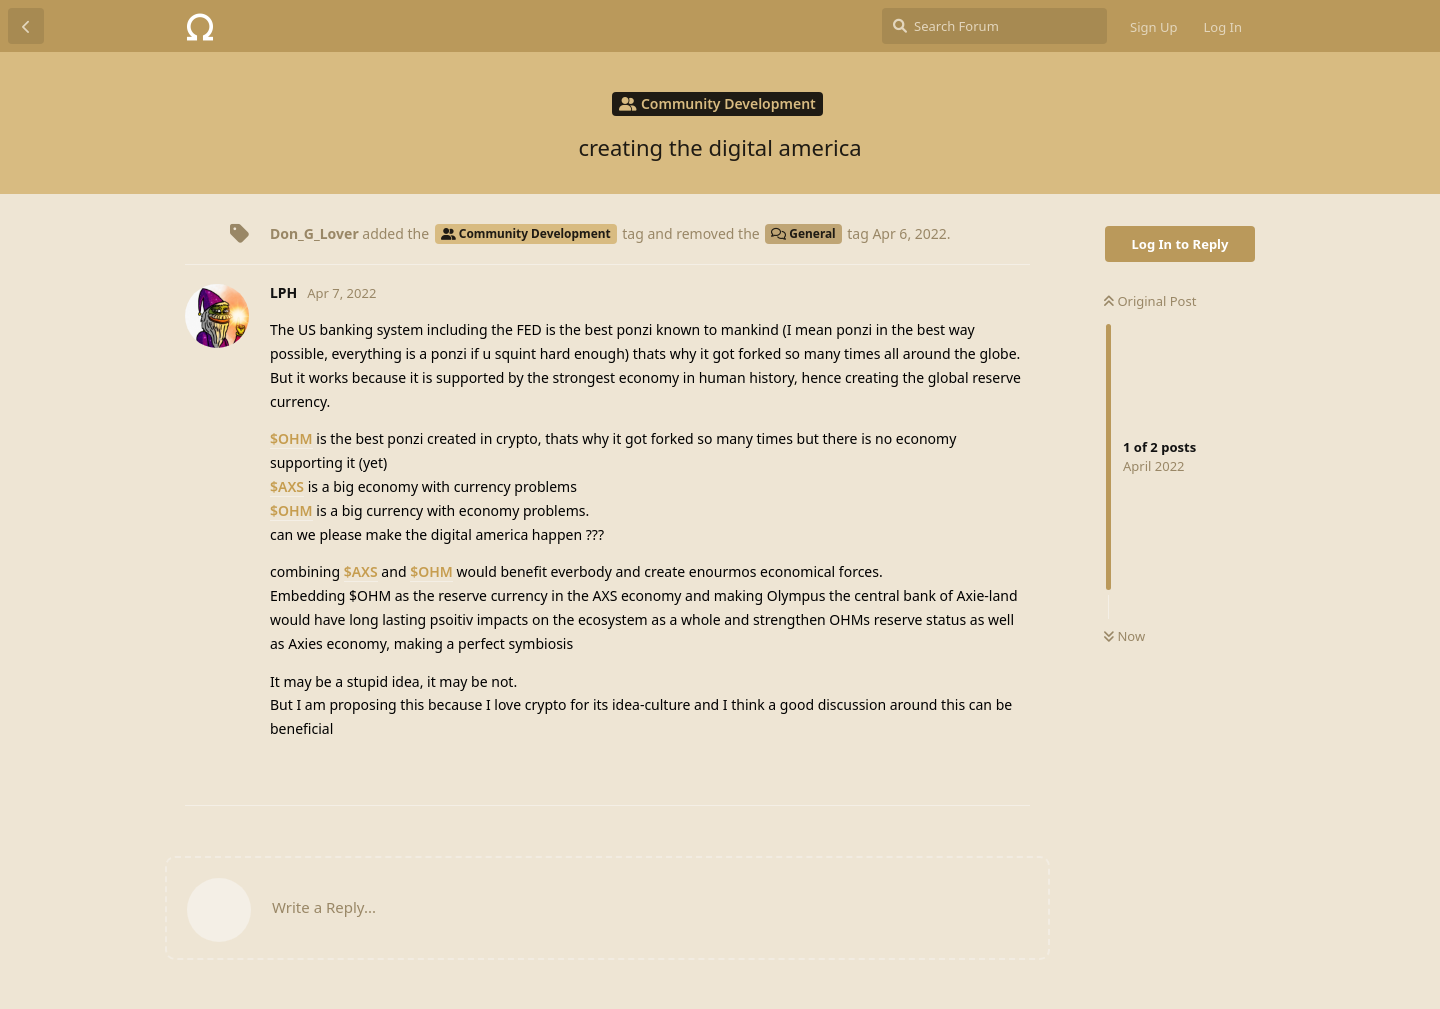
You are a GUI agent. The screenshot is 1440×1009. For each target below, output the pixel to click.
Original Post (1150, 301)
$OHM (291, 438)
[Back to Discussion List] (26, 26)
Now (1124, 636)
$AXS (287, 486)
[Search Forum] (994, 26)
